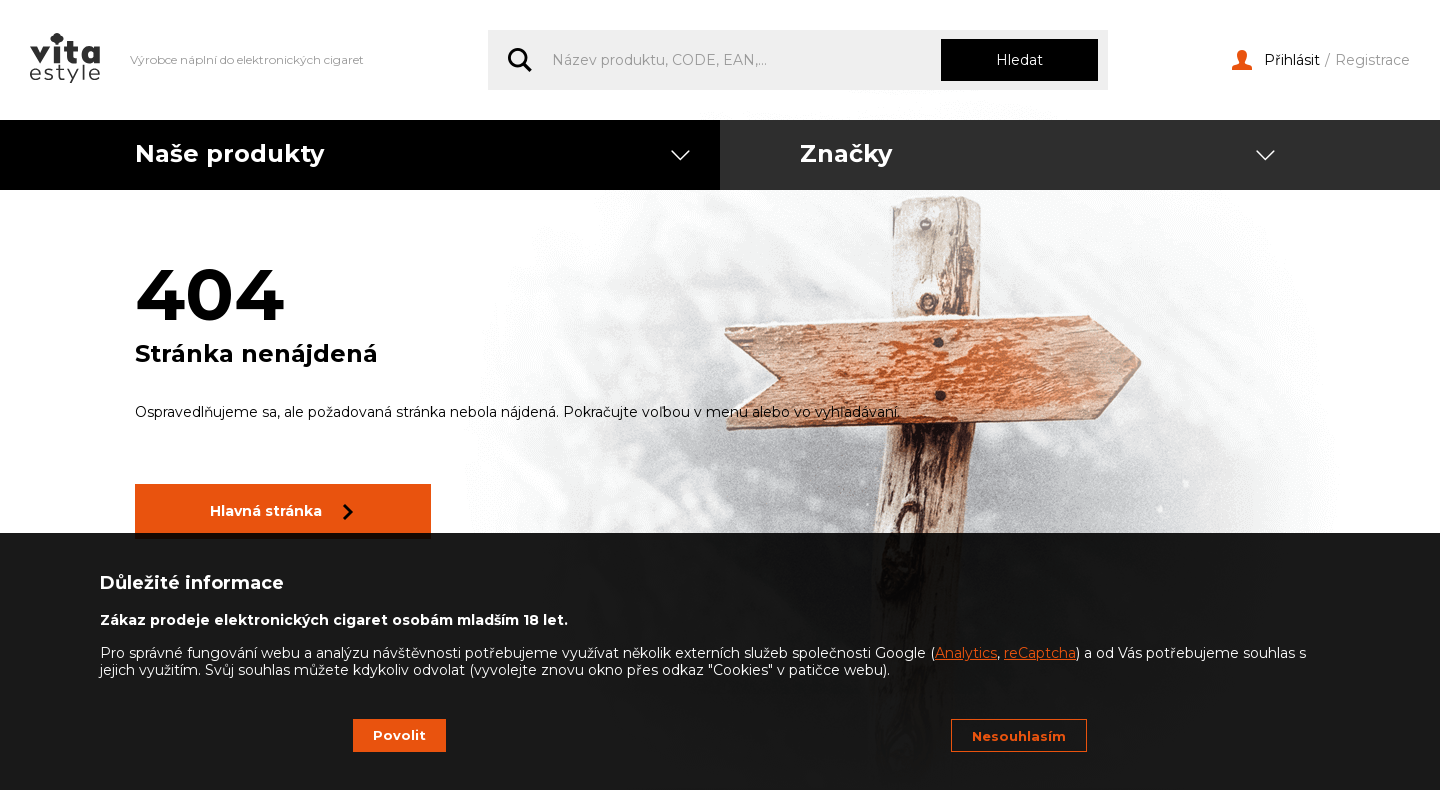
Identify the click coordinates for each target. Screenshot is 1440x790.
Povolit (399, 735)
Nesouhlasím (1019, 736)
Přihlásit (1276, 60)
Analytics (966, 653)
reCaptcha (1040, 653)
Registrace (1372, 60)
